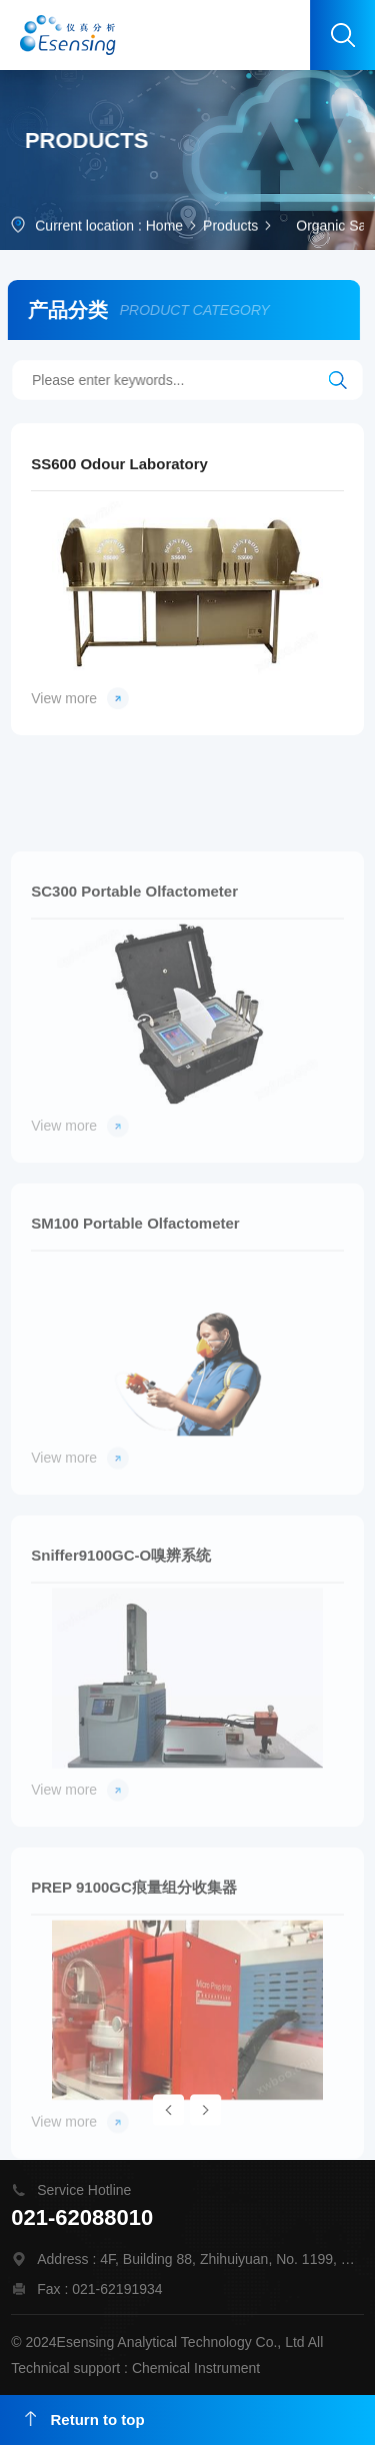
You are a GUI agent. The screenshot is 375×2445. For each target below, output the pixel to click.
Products (230, 227)
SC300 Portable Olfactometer (134, 965)
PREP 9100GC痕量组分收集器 (134, 1961)
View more (80, 709)
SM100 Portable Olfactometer (135, 1297)
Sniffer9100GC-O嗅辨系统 (121, 1629)
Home (164, 227)
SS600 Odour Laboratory (119, 474)
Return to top (85, 2419)
